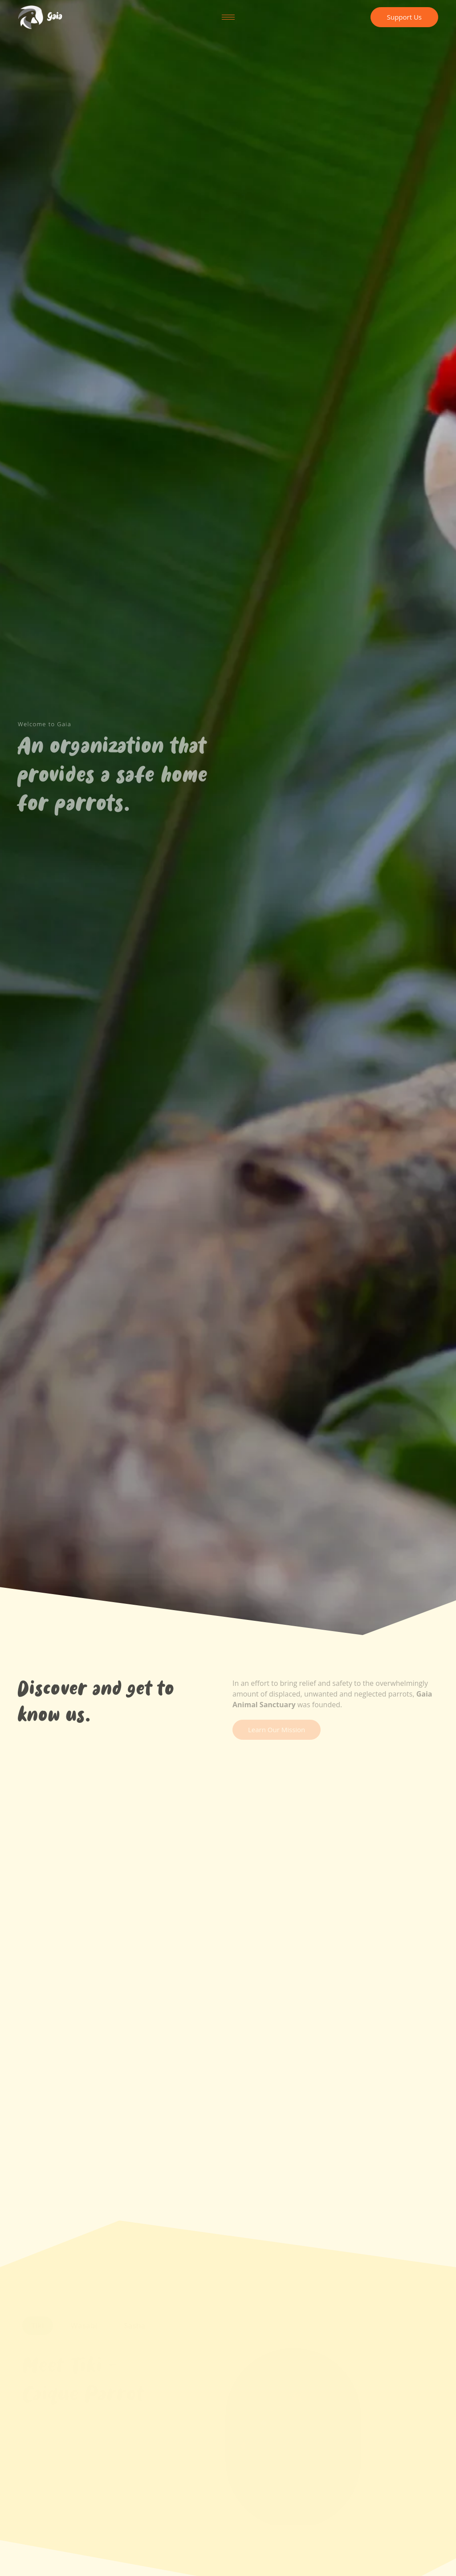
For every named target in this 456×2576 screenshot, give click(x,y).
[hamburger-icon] (228, 17)
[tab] (37, 2328)
